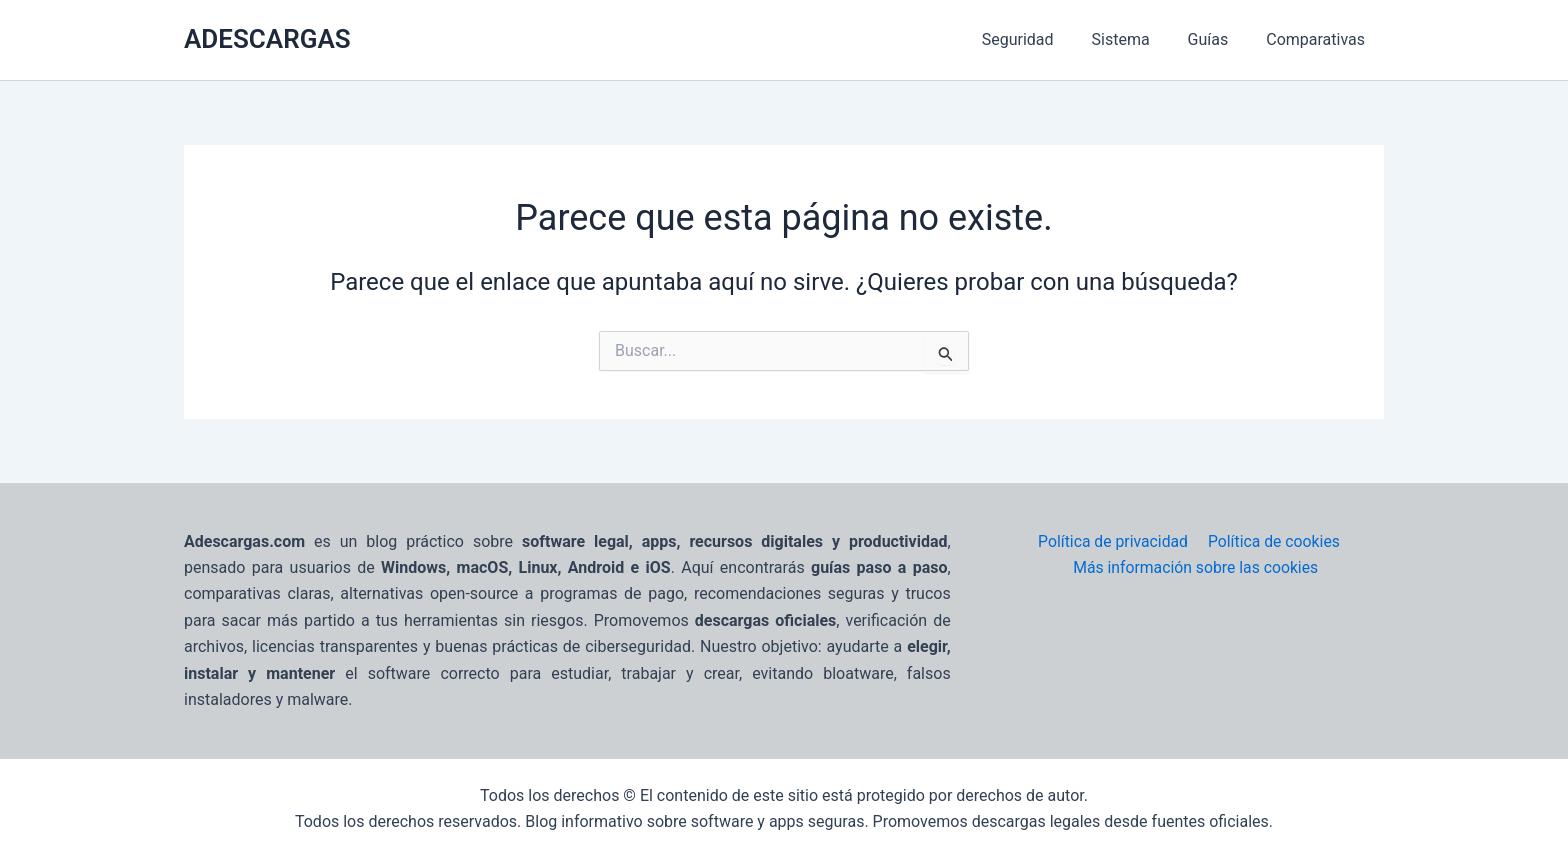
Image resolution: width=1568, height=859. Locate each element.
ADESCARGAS (267, 39)
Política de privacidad (1113, 541)
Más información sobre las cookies (1196, 567)
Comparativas (1318, 39)
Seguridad (1039, 39)
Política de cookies (1272, 541)
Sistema (1135, 39)
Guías (1217, 39)
